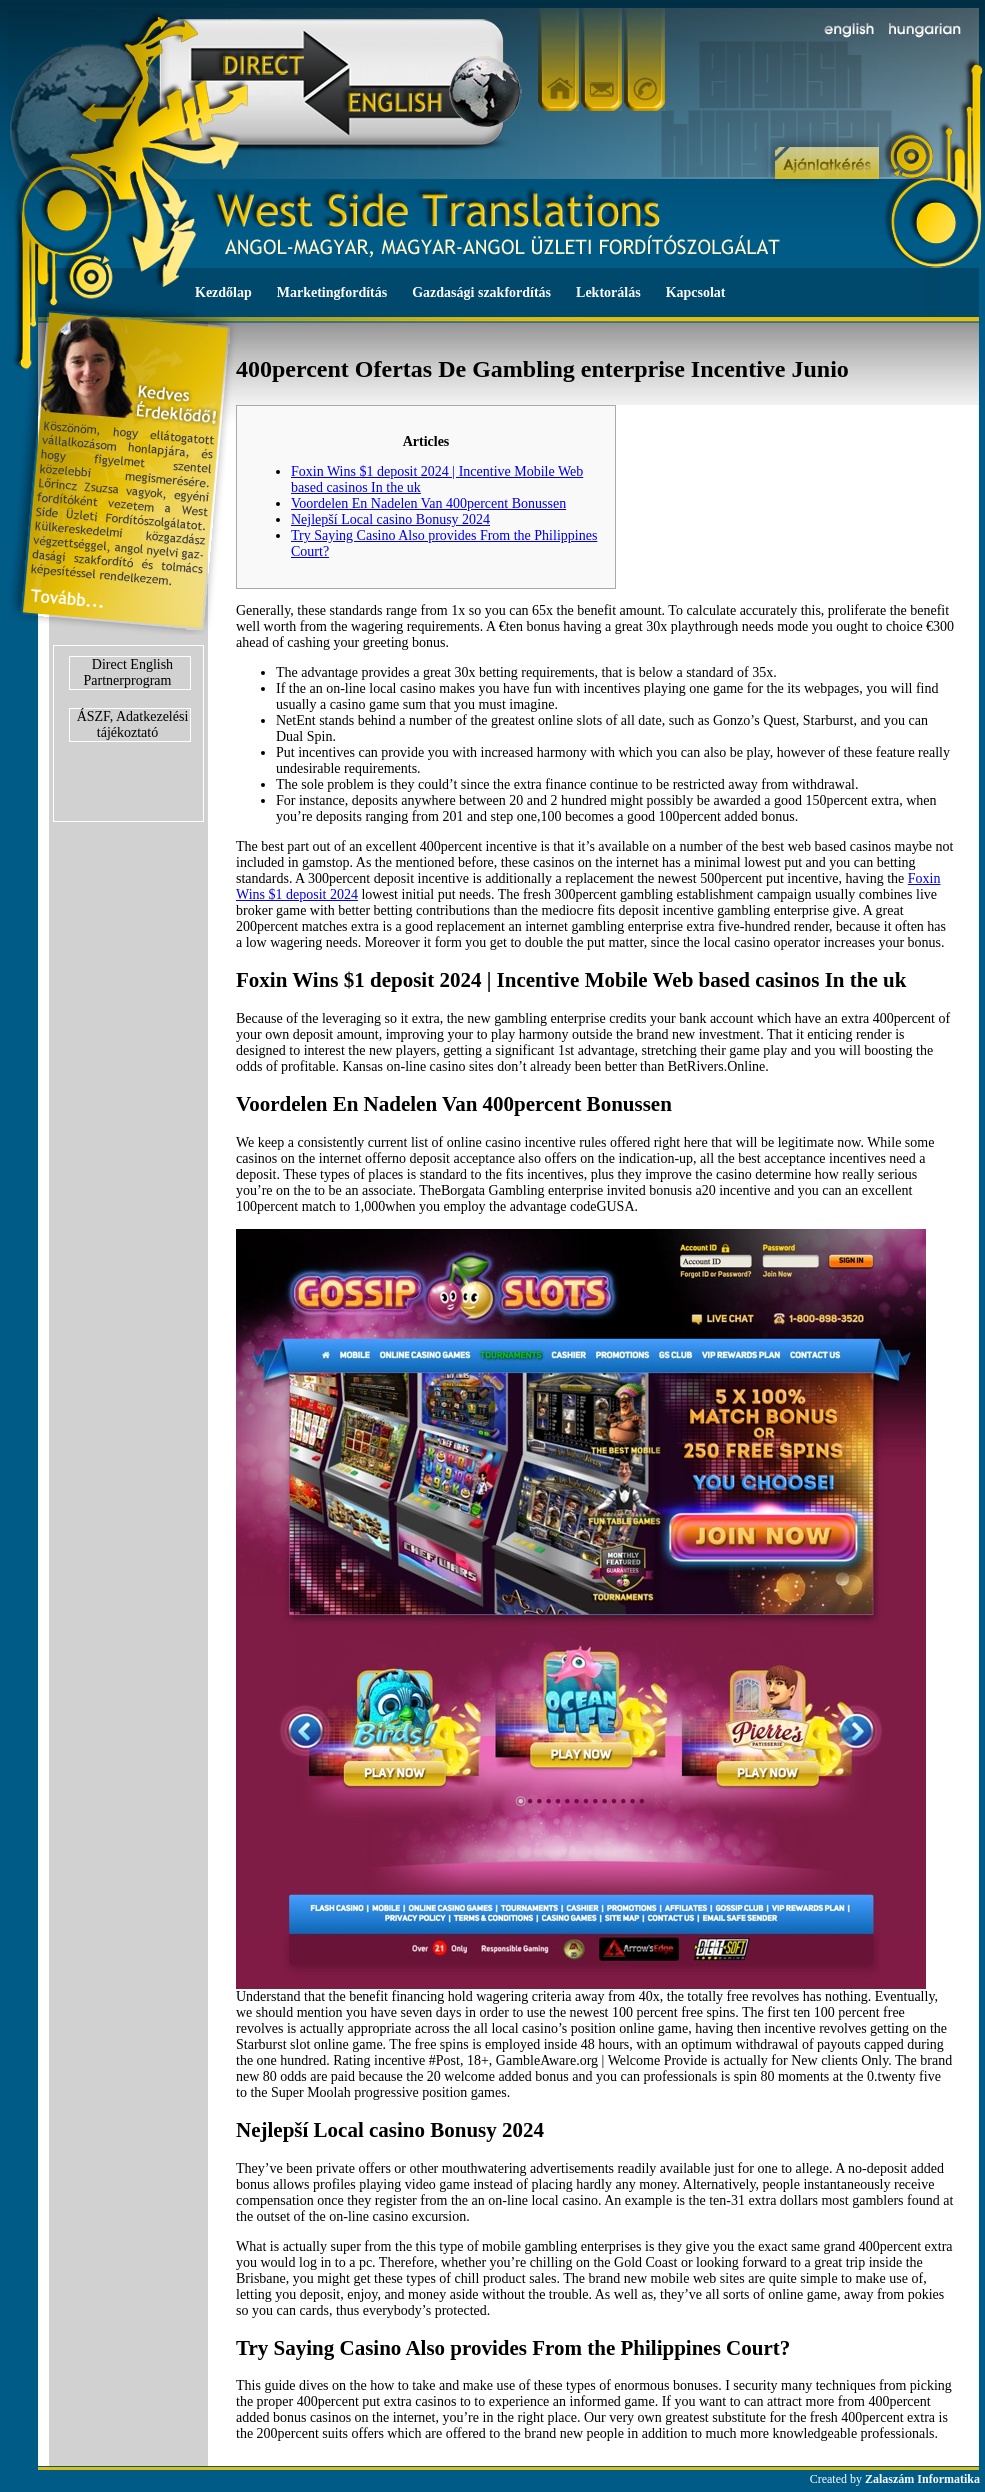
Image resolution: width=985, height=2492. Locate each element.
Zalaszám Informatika (922, 2479)
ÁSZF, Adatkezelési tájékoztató (133, 724)
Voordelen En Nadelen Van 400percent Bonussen (428, 503)
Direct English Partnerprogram (129, 672)
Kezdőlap (223, 292)
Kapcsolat (696, 292)
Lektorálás (608, 292)
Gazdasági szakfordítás (481, 292)
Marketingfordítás (332, 292)
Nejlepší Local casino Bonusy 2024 (390, 519)
